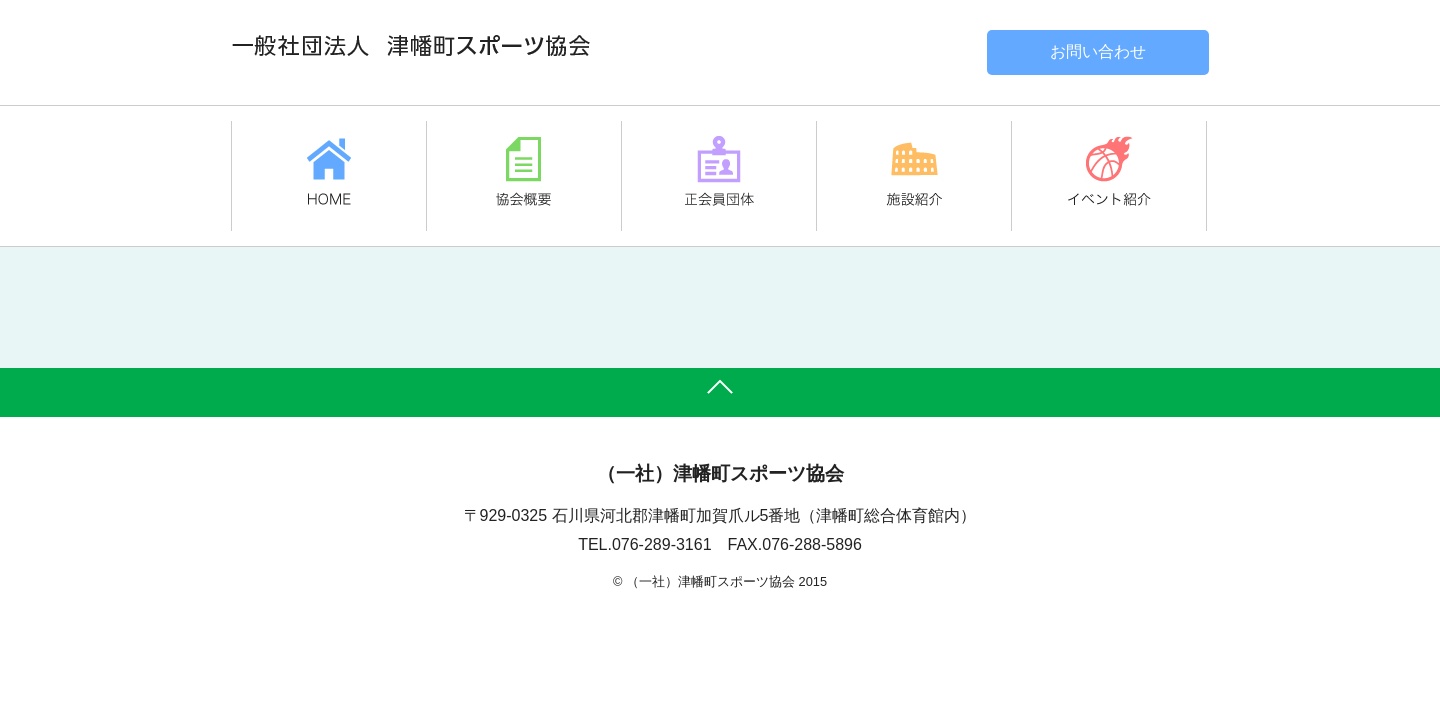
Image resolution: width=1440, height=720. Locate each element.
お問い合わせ (1098, 51)
